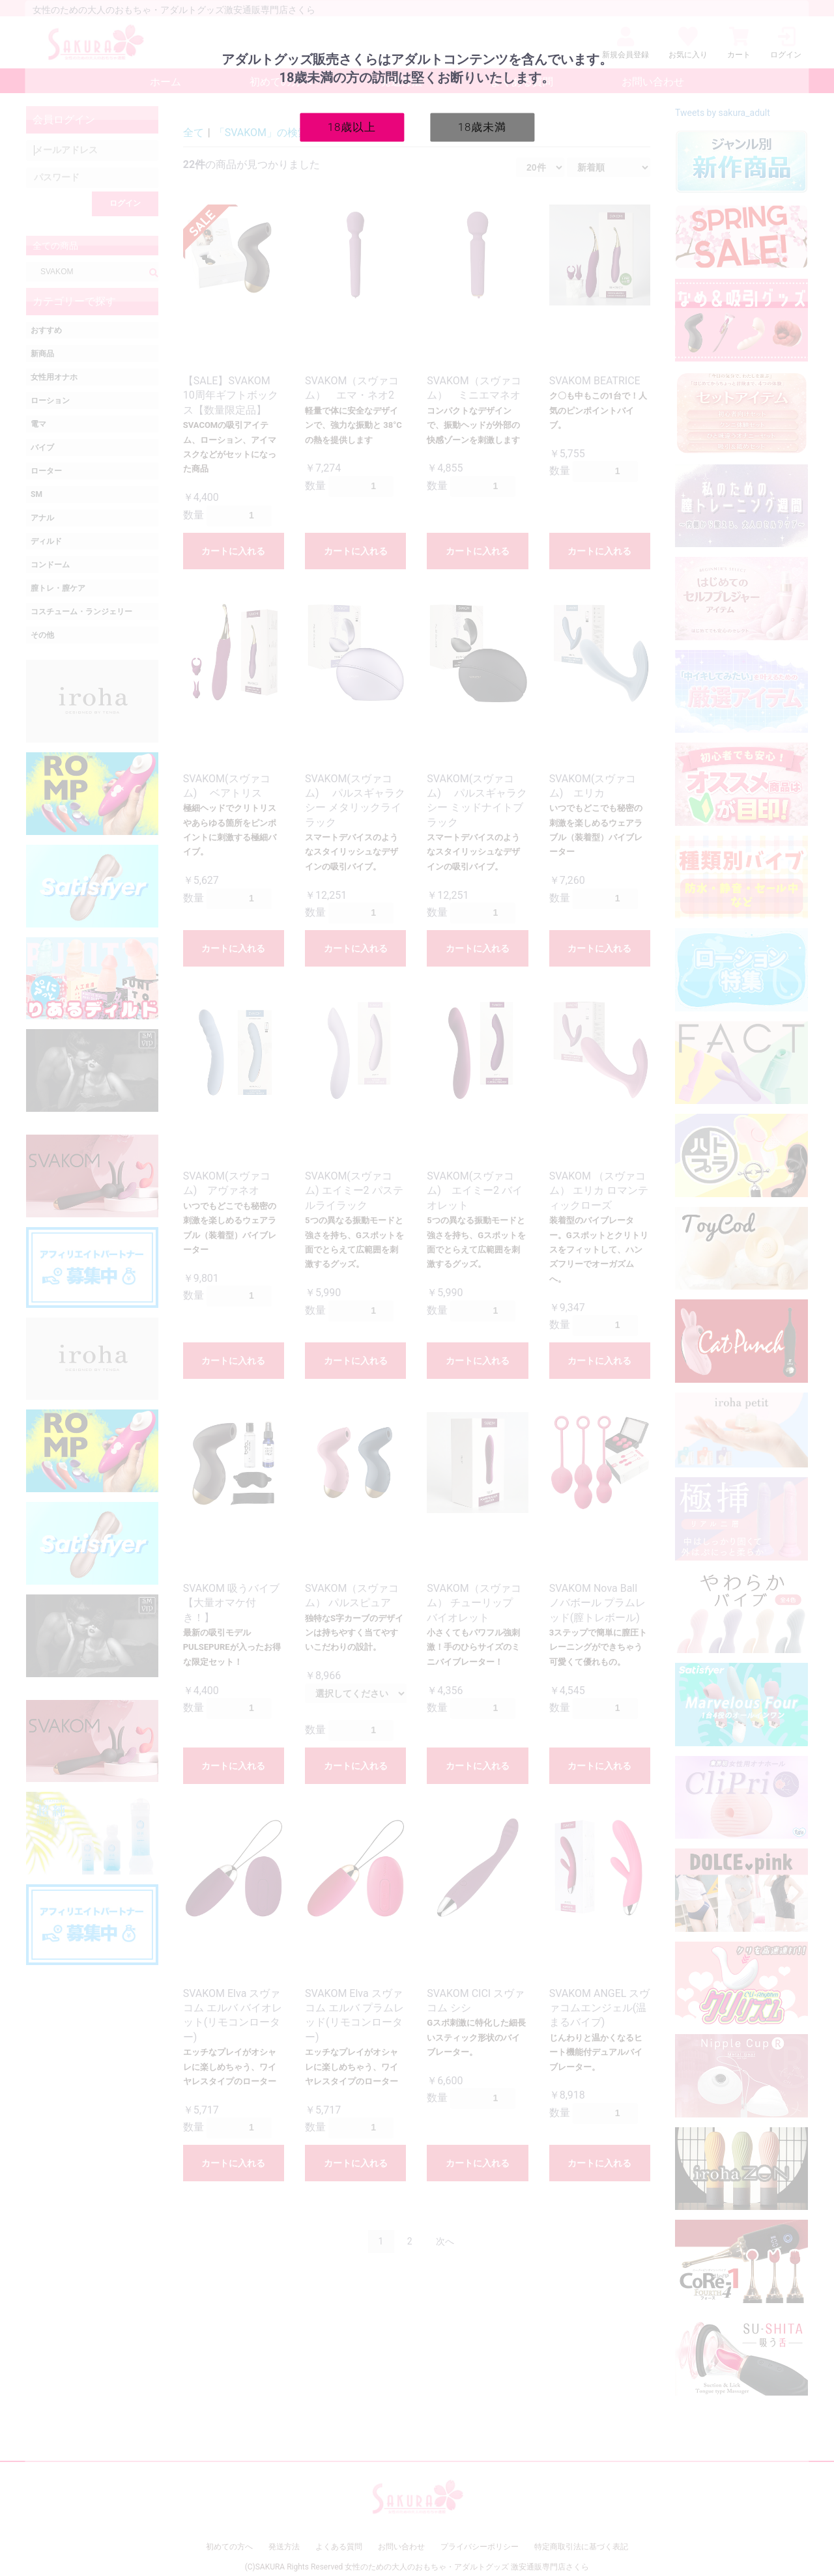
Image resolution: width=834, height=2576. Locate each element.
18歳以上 (352, 126)
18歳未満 (482, 126)
